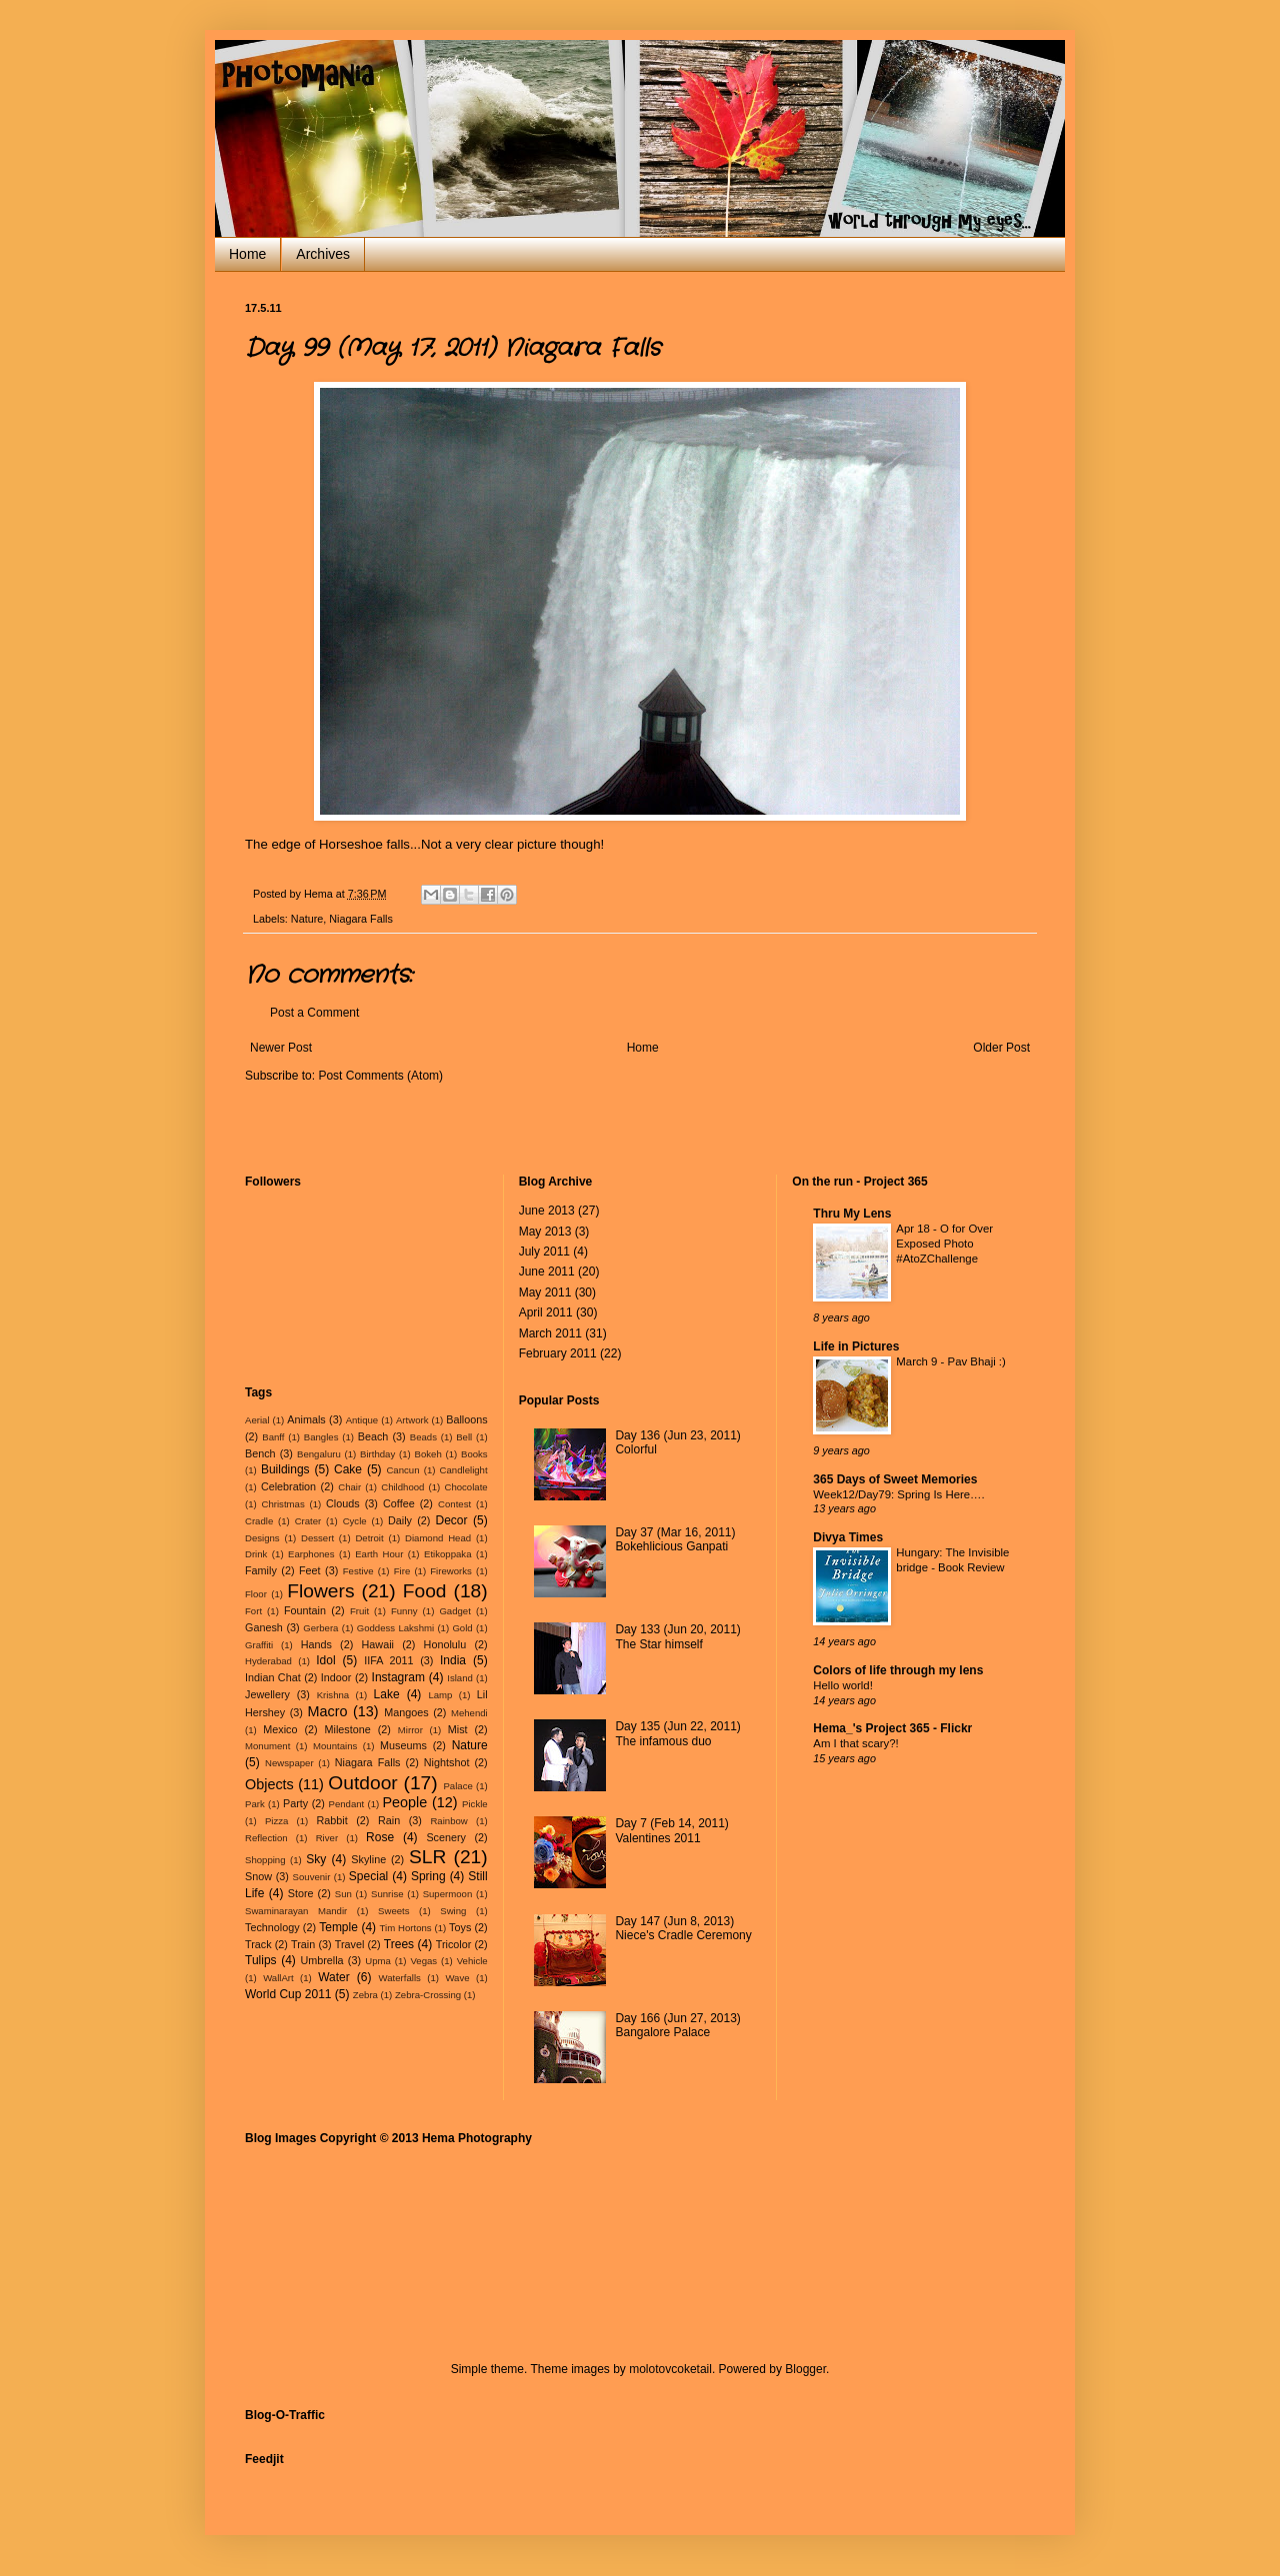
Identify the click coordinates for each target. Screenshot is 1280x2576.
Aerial (257, 1419)
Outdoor (362, 1782)
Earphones (311, 1553)
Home (247, 254)
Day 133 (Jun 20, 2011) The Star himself (677, 1636)
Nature (307, 919)
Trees (399, 1944)
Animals (306, 1419)
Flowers (320, 1590)
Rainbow (448, 1820)
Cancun (402, 1469)
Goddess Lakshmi (395, 1627)
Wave (457, 1977)
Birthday (377, 1453)
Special (368, 1876)
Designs (262, 1537)
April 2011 (546, 1312)
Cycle (355, 1520)
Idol (325, 1660)
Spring (428, 1876)
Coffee (399, 1503)
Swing (453, 1910)
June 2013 (547, 1211)
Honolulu (445, 1644)
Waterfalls (400, 1977)
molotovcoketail (670, 2369)
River (327, 1837)
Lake (387, 1694)
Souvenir (312, 1876)
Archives (323, 254)
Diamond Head (438, 1537)
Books (474, 1453)
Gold (462, 1627)
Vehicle (472, 1960)
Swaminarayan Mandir (296, 1910)
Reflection (266, 1837)
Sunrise (387, 1893)
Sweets (393, 1910)
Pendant (347, 1803)
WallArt (278, 1977)
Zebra (365, 1994)
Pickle (475, 1803)
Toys (460, 1927)
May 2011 (545, 1292)
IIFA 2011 (388, 1660)
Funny (404, 1610)
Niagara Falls (361, 919)
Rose (380, 1837)
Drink (256, 1553)
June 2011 (547, 1272)
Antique (362, 1419)
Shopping (265, 1859)
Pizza (276, 1820)
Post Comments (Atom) (380, 1076)
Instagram (398, 1677)
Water (334, 1977)
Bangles (321, 1436)
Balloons (466, 1419)
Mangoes (406, 1712)
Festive (358, 1570)
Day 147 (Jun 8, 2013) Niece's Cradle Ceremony (683, 1928)
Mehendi (469, 1712)
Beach (373, 1436)
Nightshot (447, 1762)
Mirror (410, 1729)
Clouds (343, 1503)
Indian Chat (273, 1677)
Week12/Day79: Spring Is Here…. (898, 1494)
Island (460, 1677)
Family (261, 1570)
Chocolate (465, 1486)
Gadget (454, 1610)
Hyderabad (268, 1660)
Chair (349, 1486)
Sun (343, 1893)
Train (303, 1944)
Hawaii (378, 1644)
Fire (402, 1570)
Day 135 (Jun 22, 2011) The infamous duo (677, 1733)
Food (425, 1590)
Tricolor (454, 1944)
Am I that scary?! (855, 1743)
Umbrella (321, 1960)
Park (255, 1803)
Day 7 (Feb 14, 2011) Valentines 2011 (671, 1830)
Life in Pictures (856, 1346)
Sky (316, 1859)
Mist (458, 1729)
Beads (423, 1436)
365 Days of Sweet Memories (895, 1479)
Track (258, 1944)
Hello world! (843, 1685)
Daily (400, 1520)
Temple (338, 1927)
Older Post (1001, 1048)
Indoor (336, 1677)
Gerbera (320, 1627)
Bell (464, 1436)
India (453, 1660)
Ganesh (264, 1627)
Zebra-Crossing (428, 1994)
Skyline (368, 1859)
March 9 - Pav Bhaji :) (951, 1361)
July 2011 (544, 1252)
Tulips (261, 1960)
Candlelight (464, 1469)
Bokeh (428, 1453)
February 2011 (558, 1353)
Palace (457, 1785)
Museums (403, 1745)
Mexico (280, 1729)
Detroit (369, 1537)
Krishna (333, 1694)
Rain (389, 1820)
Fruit (359, 1610)
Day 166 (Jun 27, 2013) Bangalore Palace (677, 2025)
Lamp (440, 1694)
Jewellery (267, 1694)
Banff (273, 1436)
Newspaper (289, 1762)
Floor (256, 1593)
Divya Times (848, 1537)
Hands (316, 1644)
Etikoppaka (447, 1553)
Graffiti (259, 1644)
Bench (260, 1453)
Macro (328, 1711)
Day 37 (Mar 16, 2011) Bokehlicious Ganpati (675, 1539)
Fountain (305, 1610)
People (405, 1802)
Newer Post (281, 1048)
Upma (378, 1960)
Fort (253, 1610)
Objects (269, 1784)
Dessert (317, 1537)
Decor (451, 1520)
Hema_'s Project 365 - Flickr (892, 1728)
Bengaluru (319, 1453)
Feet (310, 1570)
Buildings (285, 1469)
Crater (308, 1520)
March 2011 (550, 1333)
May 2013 (545, 1232)
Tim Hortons (406, 1927)
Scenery (446, 1837)
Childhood (402, 1486)
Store (301, 1893)
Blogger (805, 2369)
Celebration (288, 1486)
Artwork (412, 1419)
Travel (350, 1944)
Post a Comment (314, 1013)
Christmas (283, 1503)
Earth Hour (379, 1553)
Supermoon (448, 1893)
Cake (348, 1469)
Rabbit (332, 1820)
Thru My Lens (852, 1214)
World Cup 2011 (288, 1994)
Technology (272, 1927)
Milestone (348, 1729)
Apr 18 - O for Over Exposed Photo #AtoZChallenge (944, 1244)
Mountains (335, 1745)
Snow (258, 1876)
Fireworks (451, 1570)
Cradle (259, 1520)
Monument (267, 1745)
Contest (454, 1503)
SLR (427, 1856)
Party (295, 1803)
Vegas (423, 1960)
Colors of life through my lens (898, 1670)
